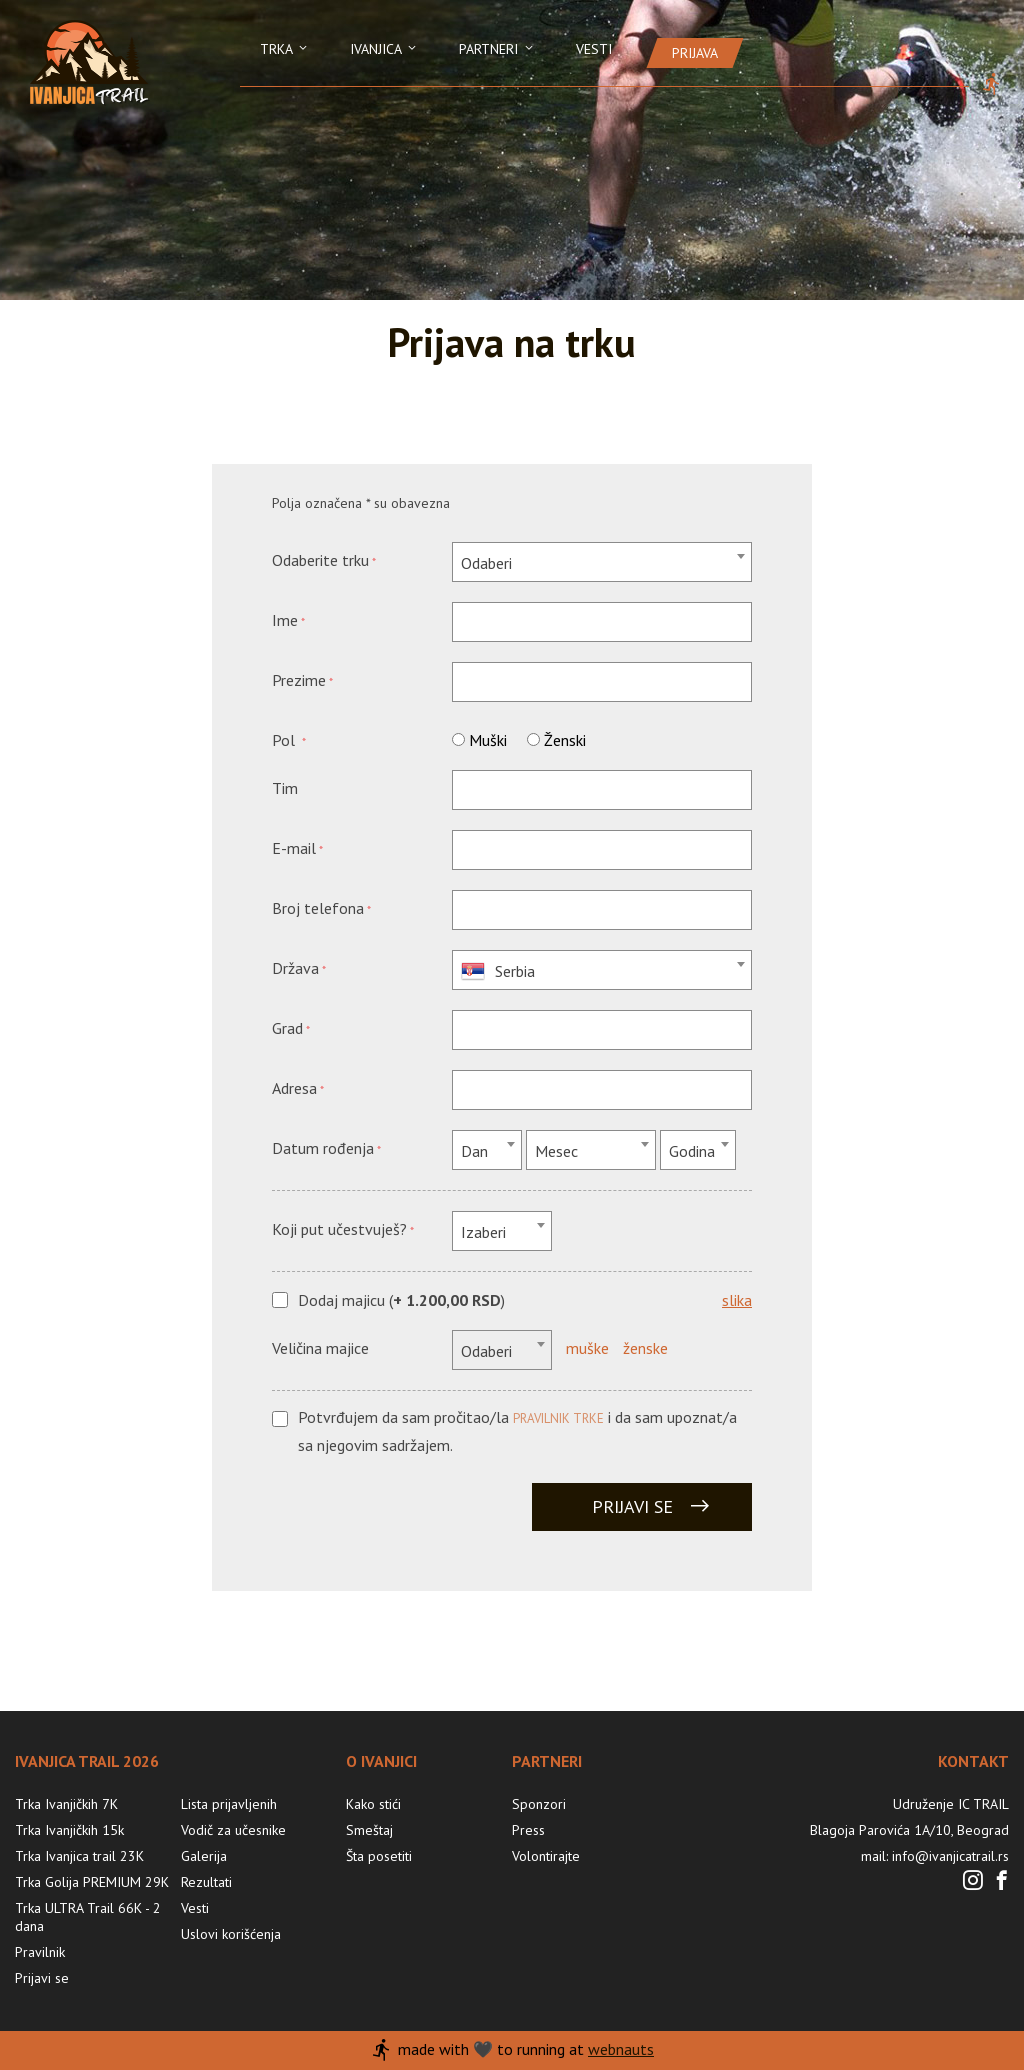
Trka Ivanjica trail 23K (79, 1856)
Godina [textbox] (692, 1151)
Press (528, 1830)
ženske (645, 1348)
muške (587, 1348)
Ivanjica (384, 49)
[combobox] (602, 562)
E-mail (294, 848)
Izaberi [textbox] (483, 1232)
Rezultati (206, 1882)
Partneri (497, 49)
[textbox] (602, 971)
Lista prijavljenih (229, 1804)
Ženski (565, 740)
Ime (285, 620)
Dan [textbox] (474, 1151)
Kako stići (373, 1804)
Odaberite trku (320, 560)
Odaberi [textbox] (486, 563)
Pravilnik (40, 1952)
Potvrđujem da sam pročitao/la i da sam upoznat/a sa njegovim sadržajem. (517, 1430)
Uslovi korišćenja (231, 1934)
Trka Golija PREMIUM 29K (92, 1882)
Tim (285, 788)
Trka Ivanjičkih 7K (66, 1804)
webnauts (621, 2049)
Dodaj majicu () (401, 1301)
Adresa (294, 1088)
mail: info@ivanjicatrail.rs (935, 1856)
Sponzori (539, 1804)
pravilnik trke (558, 1418)
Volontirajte (546, 1856)
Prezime (299, 680)
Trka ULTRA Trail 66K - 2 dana (88, 1917)
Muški (488, 740)
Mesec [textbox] (556, 1151)
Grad (287, 1028)
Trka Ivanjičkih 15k (69, 1830)
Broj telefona (318, 908)
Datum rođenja (323, 1148)
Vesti (594, 49)
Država (295, 968)
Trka (285, 49)
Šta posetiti (379, 1856)
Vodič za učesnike (233, 1830)
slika (737, 1300)
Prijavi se (652, 1506)
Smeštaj (369, 1830)
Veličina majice (320, 1348)
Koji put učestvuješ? (339, 1229)
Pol (285, 740)
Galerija (204, 1856)
